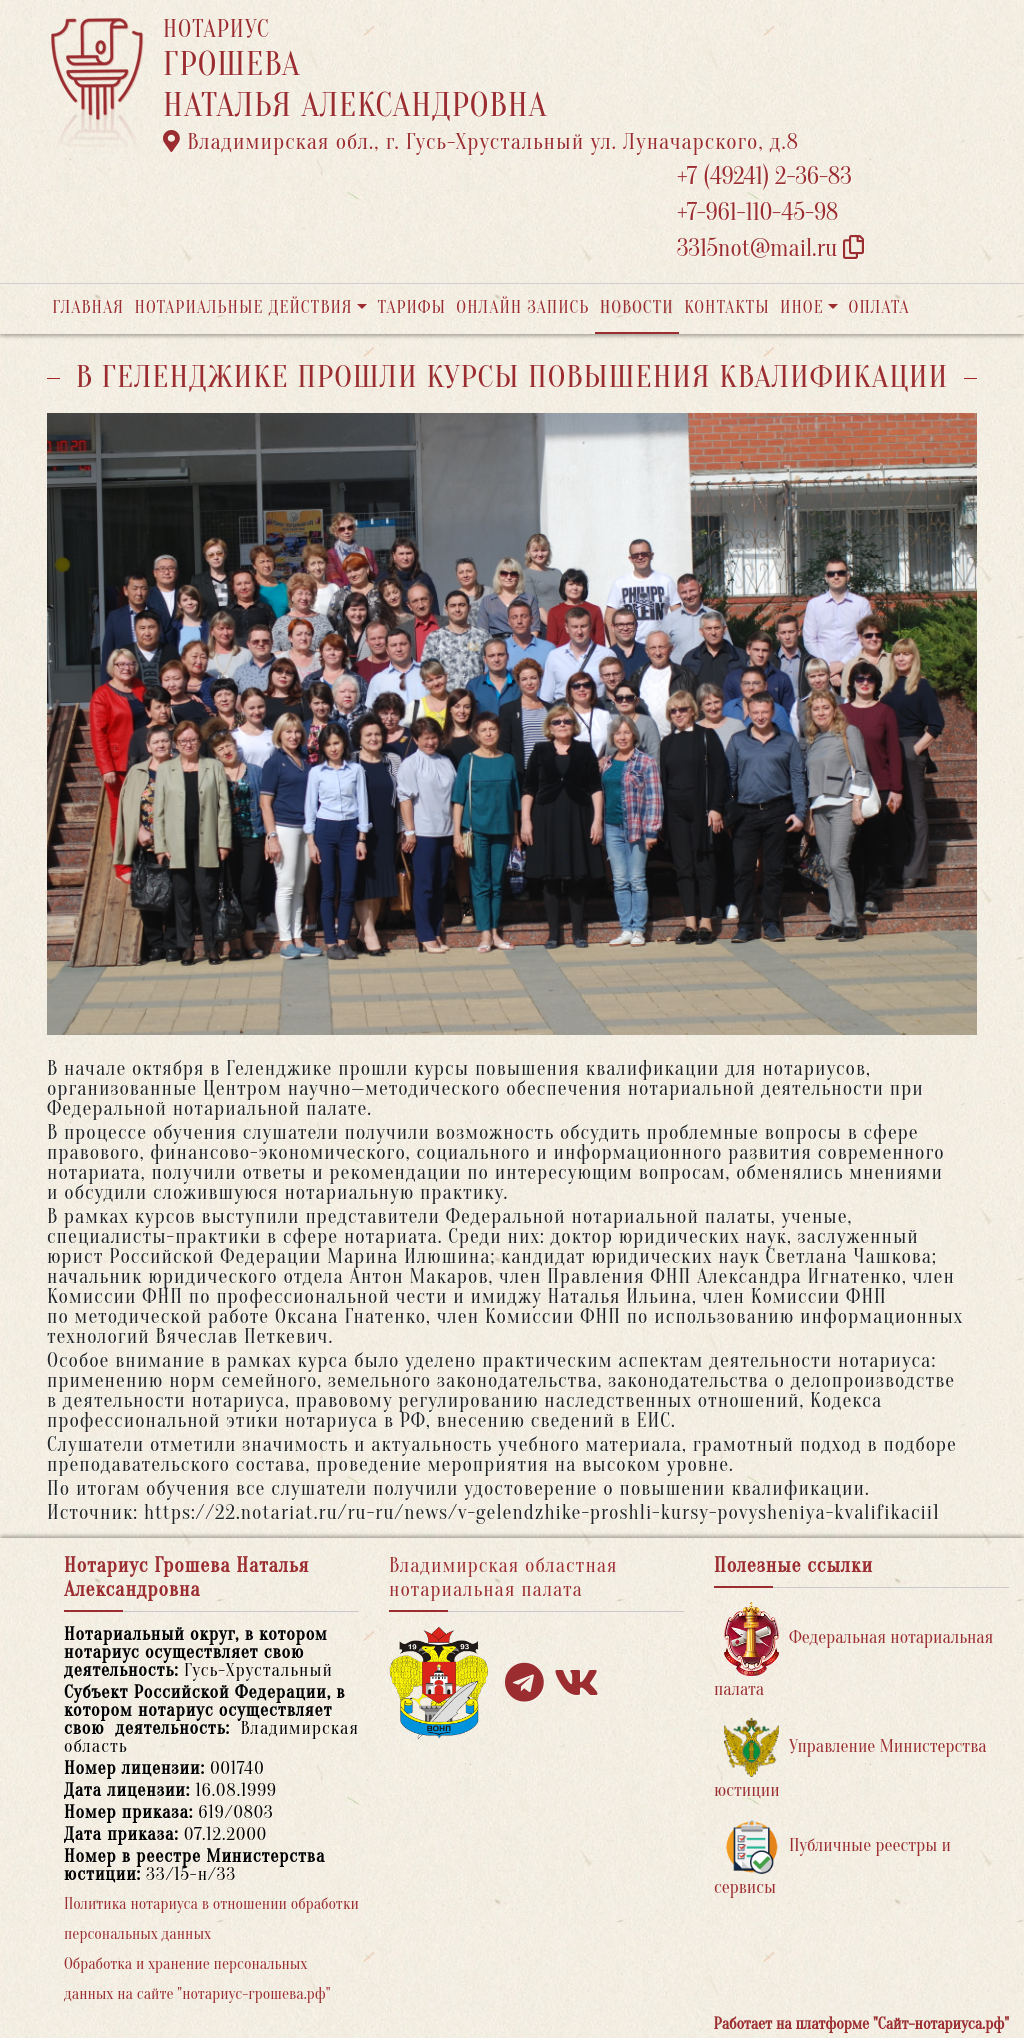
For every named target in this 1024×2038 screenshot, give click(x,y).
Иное (802, 307)
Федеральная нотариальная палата (853, 1650)
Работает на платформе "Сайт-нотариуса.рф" (861, 2024)
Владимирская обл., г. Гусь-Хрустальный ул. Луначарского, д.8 (481, 142)
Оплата (879, 307)
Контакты (726, 307)
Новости (637, 307)
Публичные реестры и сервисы (832, 1858)
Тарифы (412, 307)
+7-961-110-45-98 (757, 212)
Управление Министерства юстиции (850, 1759)
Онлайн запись (522, 307)
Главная (88, 307)
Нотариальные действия (243, 307)
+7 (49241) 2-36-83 (764, 176)
